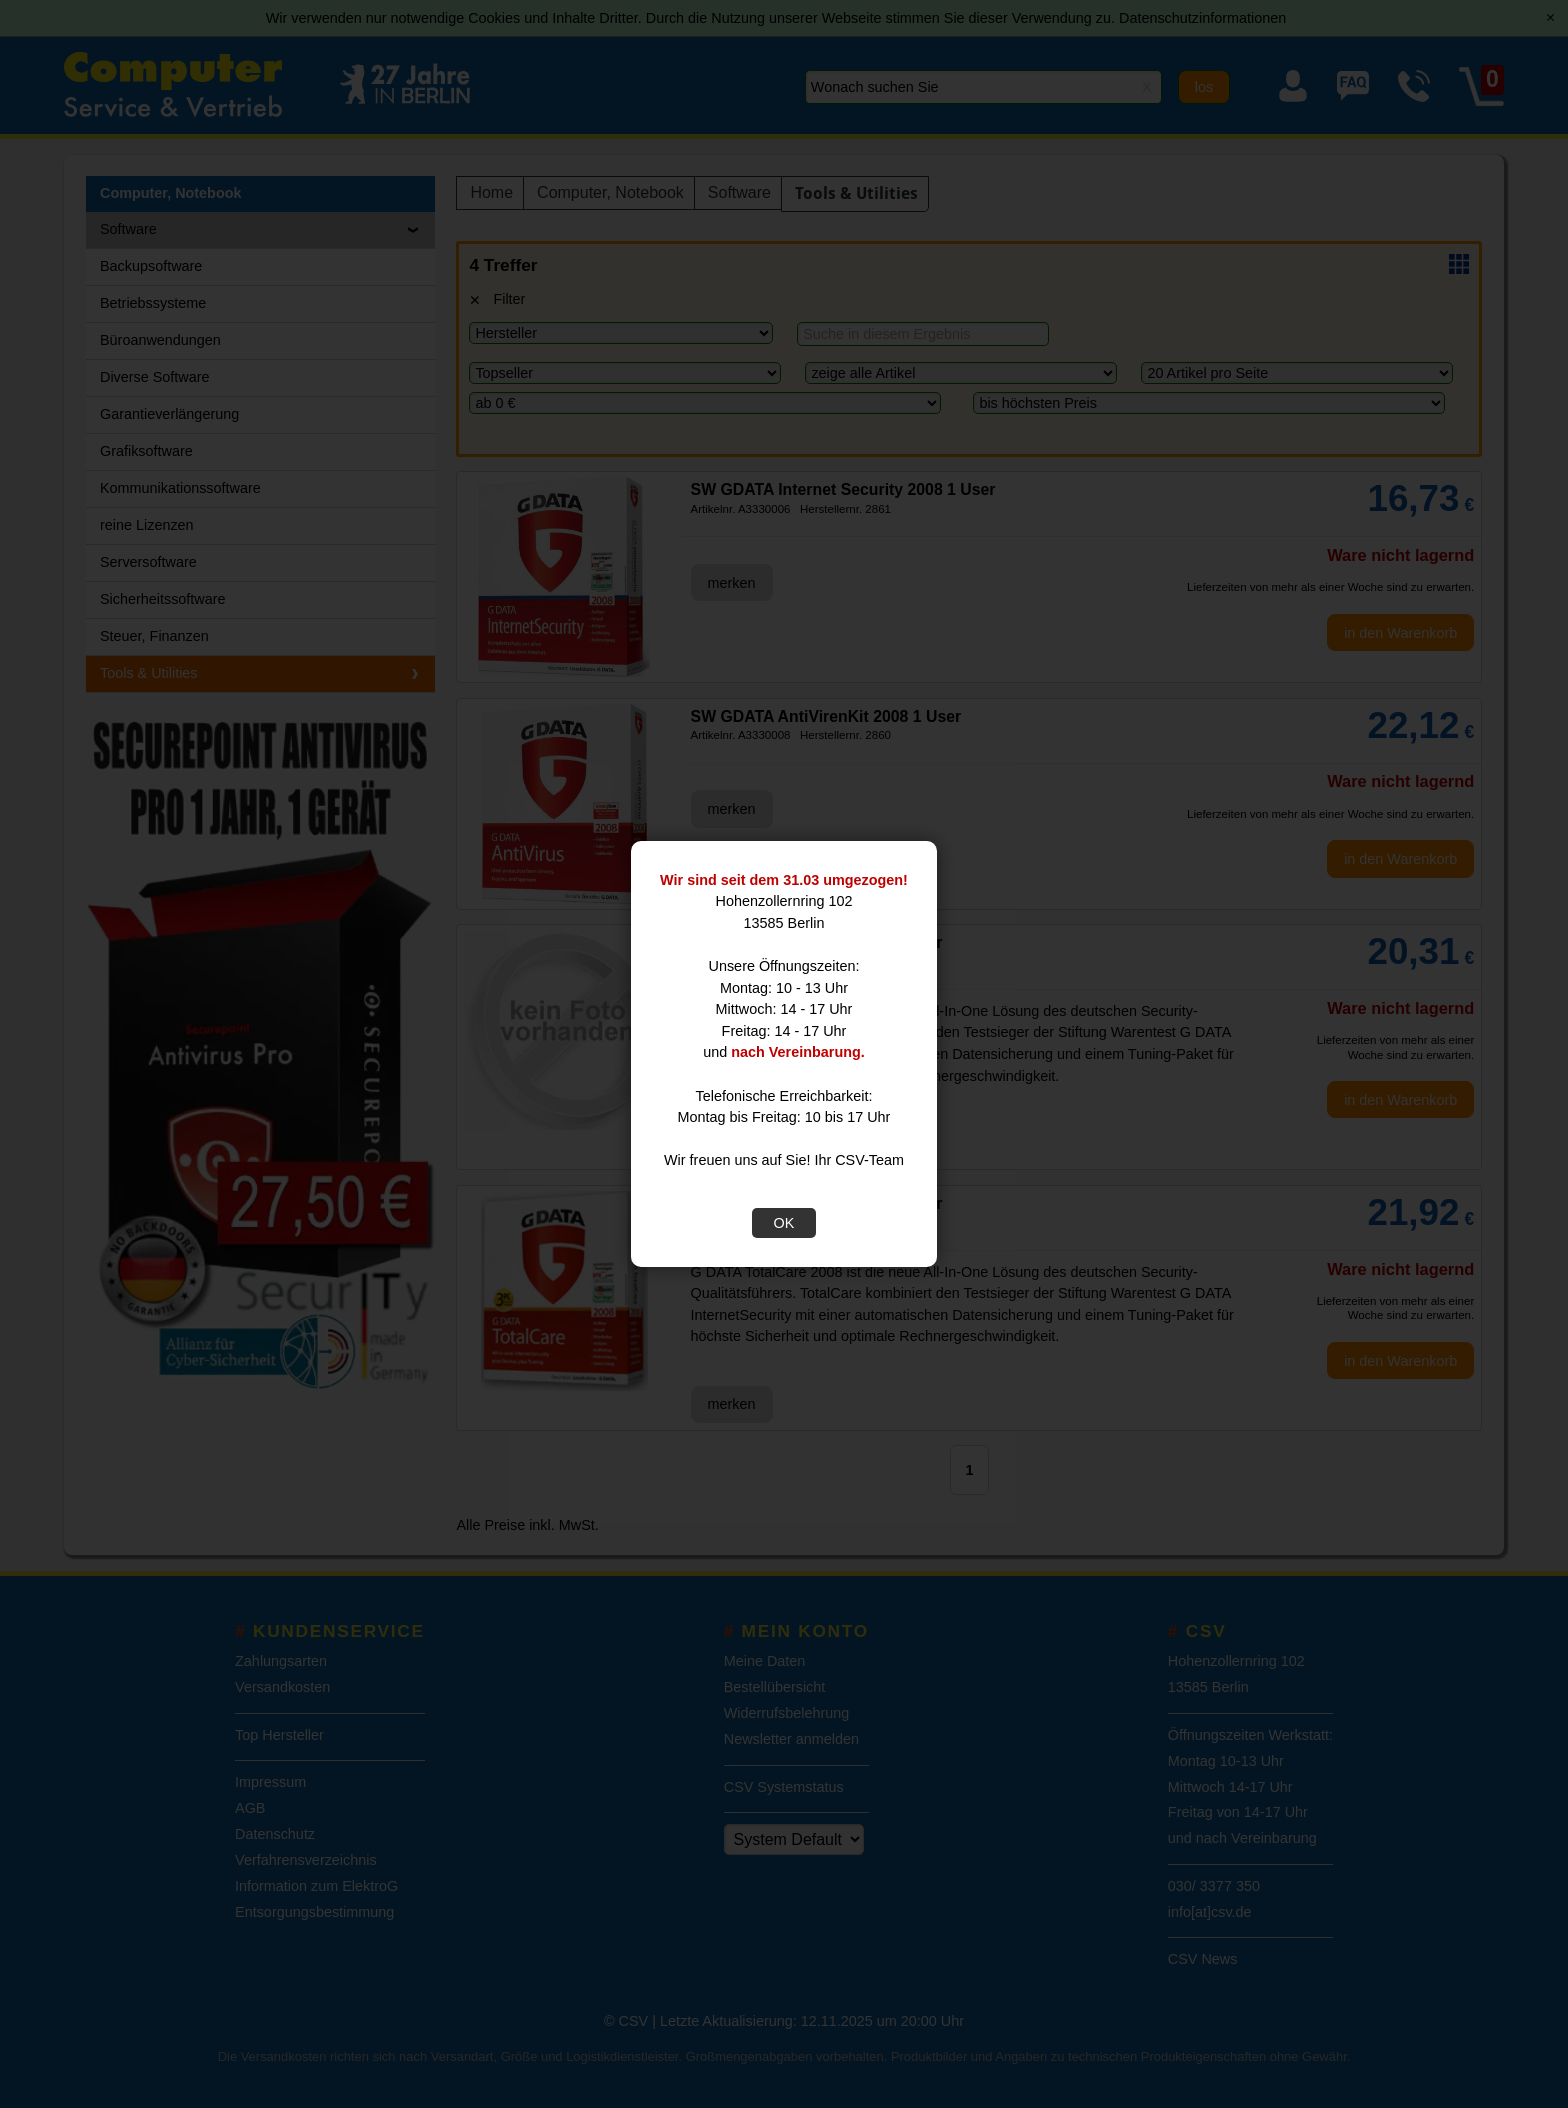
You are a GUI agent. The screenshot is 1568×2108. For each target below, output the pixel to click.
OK (784, 1223)
